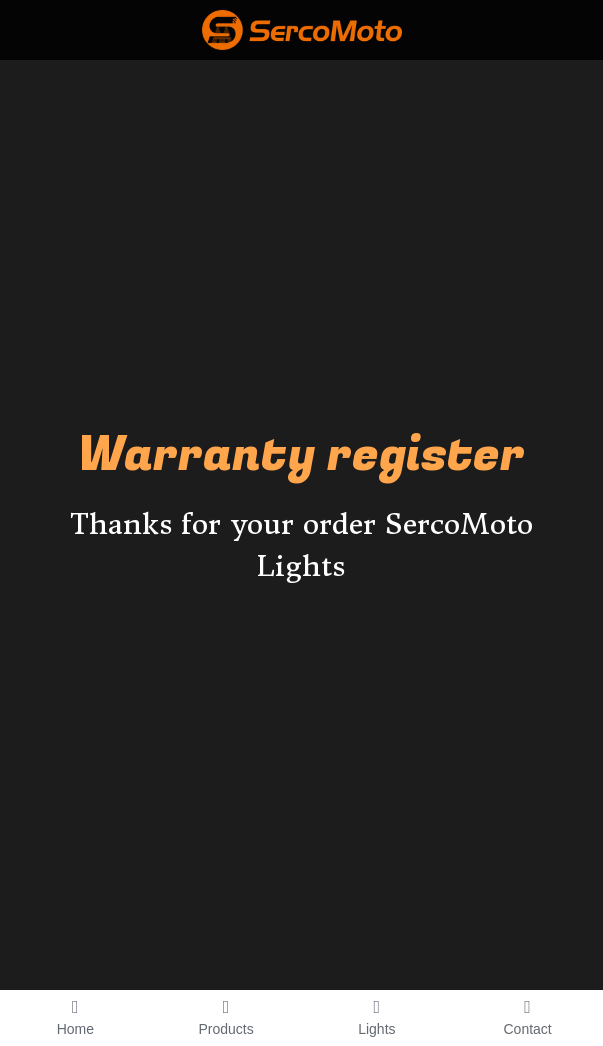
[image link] (302, 28)
